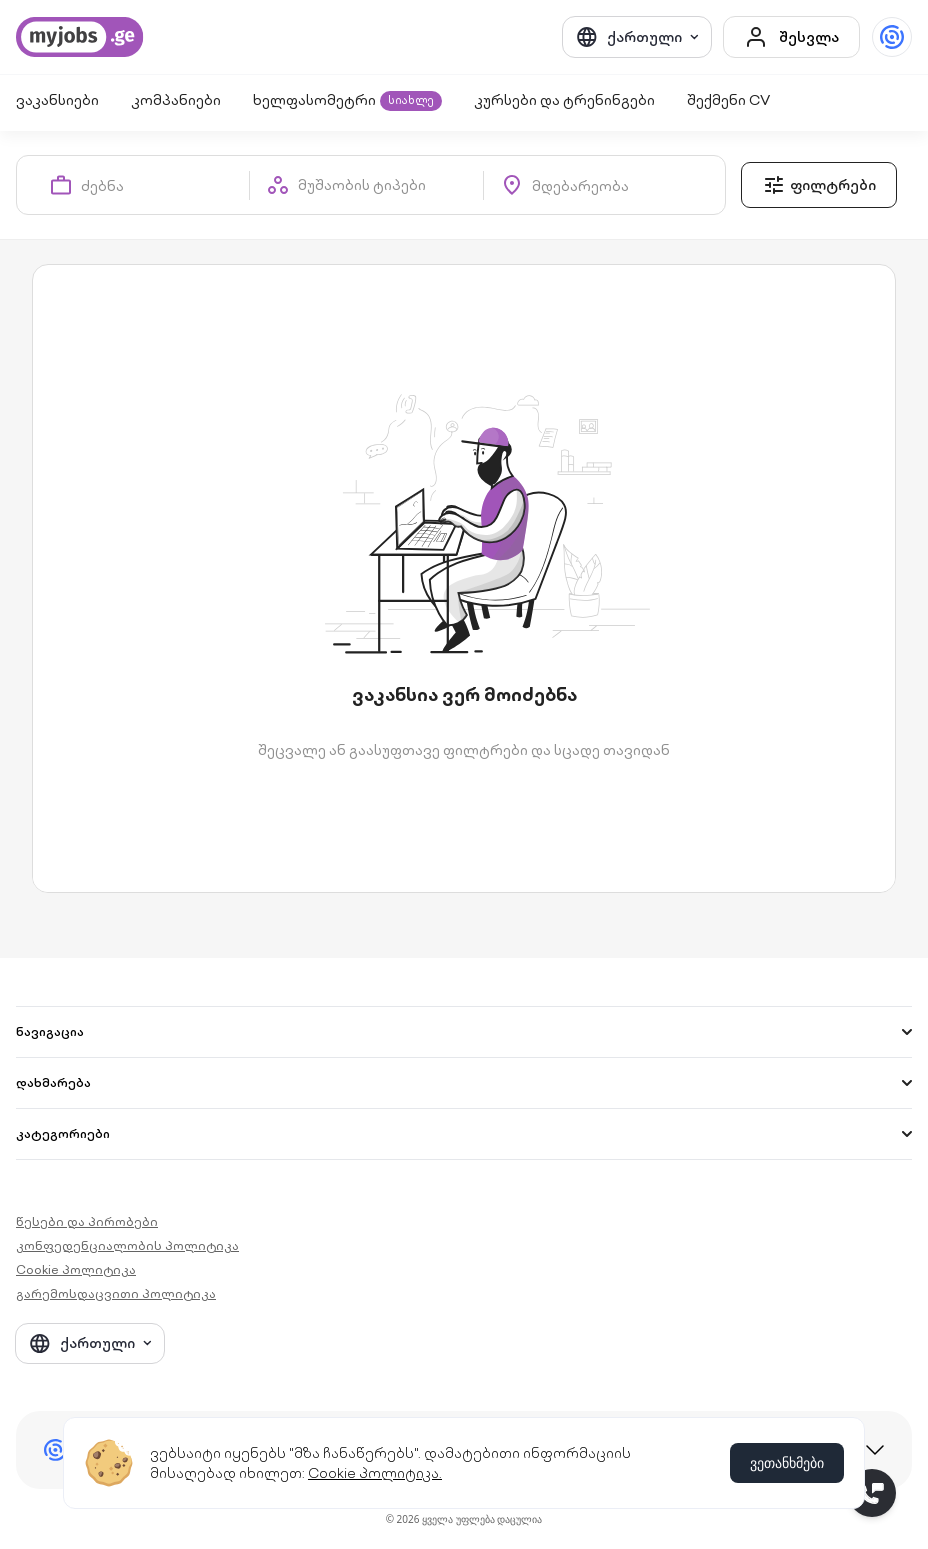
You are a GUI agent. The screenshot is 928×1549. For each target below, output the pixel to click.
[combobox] (165, 185)
